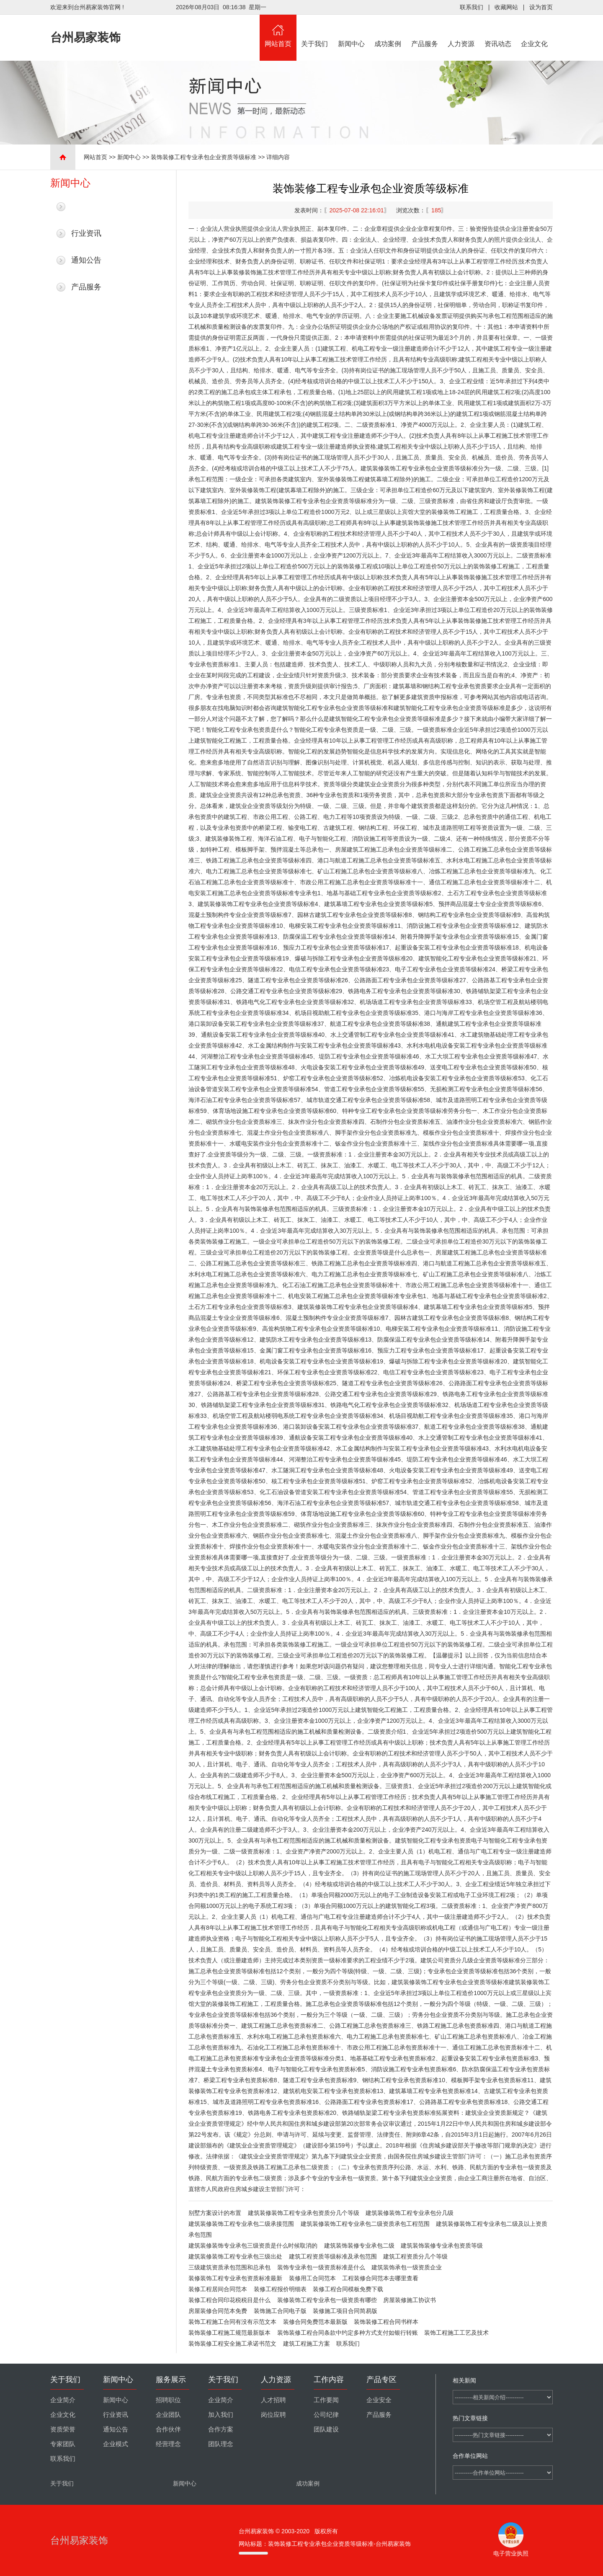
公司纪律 (326, 2414)
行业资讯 (86, 233)
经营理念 (168, 2444)
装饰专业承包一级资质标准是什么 (321, 2267)
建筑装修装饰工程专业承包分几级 (410, 2212)
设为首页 (541, 7)
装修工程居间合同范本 (217, 2289)
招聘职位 (168, 2400)
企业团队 (168, 2414)
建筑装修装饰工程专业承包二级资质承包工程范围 (365, 2223)
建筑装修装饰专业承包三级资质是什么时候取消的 (252, 2245)
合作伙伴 (168, 2429)
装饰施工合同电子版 (280, 2311)
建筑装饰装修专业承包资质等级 (442, 2245)
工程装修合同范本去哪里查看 (380, 2278)
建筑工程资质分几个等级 (415, 2256)
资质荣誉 (62, 2429)
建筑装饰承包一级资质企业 (406, 2267)
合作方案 (220, 2429)
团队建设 (326, 2429)
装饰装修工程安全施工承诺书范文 (232, 2343)
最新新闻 (86, 206)
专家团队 (62, 2444)
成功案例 (388, 31)
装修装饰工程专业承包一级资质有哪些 (327, 2300)
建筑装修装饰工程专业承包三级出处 (235, 2256)
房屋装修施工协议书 (409, 2300)
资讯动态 (497, 31)
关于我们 (314, 31)
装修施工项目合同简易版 (345, 2311)
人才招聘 (273, 2400)
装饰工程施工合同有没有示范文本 (232, 2321)
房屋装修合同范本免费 (217, 2311)
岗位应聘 (273, 2414)
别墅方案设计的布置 (214, 2212)
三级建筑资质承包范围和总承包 (229, 2267)
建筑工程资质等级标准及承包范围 (333, 2256)
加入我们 (220, 2414)
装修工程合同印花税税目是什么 (229, 2300)
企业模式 (115, 2444)
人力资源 (461, 31)
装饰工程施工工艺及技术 (456, 2332)
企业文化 (534, 31)
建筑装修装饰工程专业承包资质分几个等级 (303, 2212)
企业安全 (379, 2400)
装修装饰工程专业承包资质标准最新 (235, 2278)
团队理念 (220, 2444)
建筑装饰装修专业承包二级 (359, 2245)
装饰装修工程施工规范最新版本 (229, 2332)
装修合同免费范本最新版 (315, 2321)
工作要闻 (326, 2400)
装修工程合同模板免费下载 (348, 2289)
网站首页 (278, 31)
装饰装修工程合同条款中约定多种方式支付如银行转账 (347, 2332)
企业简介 (62, 2400)
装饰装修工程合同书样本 (386, 2321)
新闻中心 (351, 31)
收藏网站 (506, 7)
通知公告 (86, 260)
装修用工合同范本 (312, 2278)
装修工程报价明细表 (280, 2289)
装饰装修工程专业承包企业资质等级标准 (203, 157)
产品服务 (424, 31)
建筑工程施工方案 (306, 2343)
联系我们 (471, 7)
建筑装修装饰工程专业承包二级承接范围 (241, 2223)
